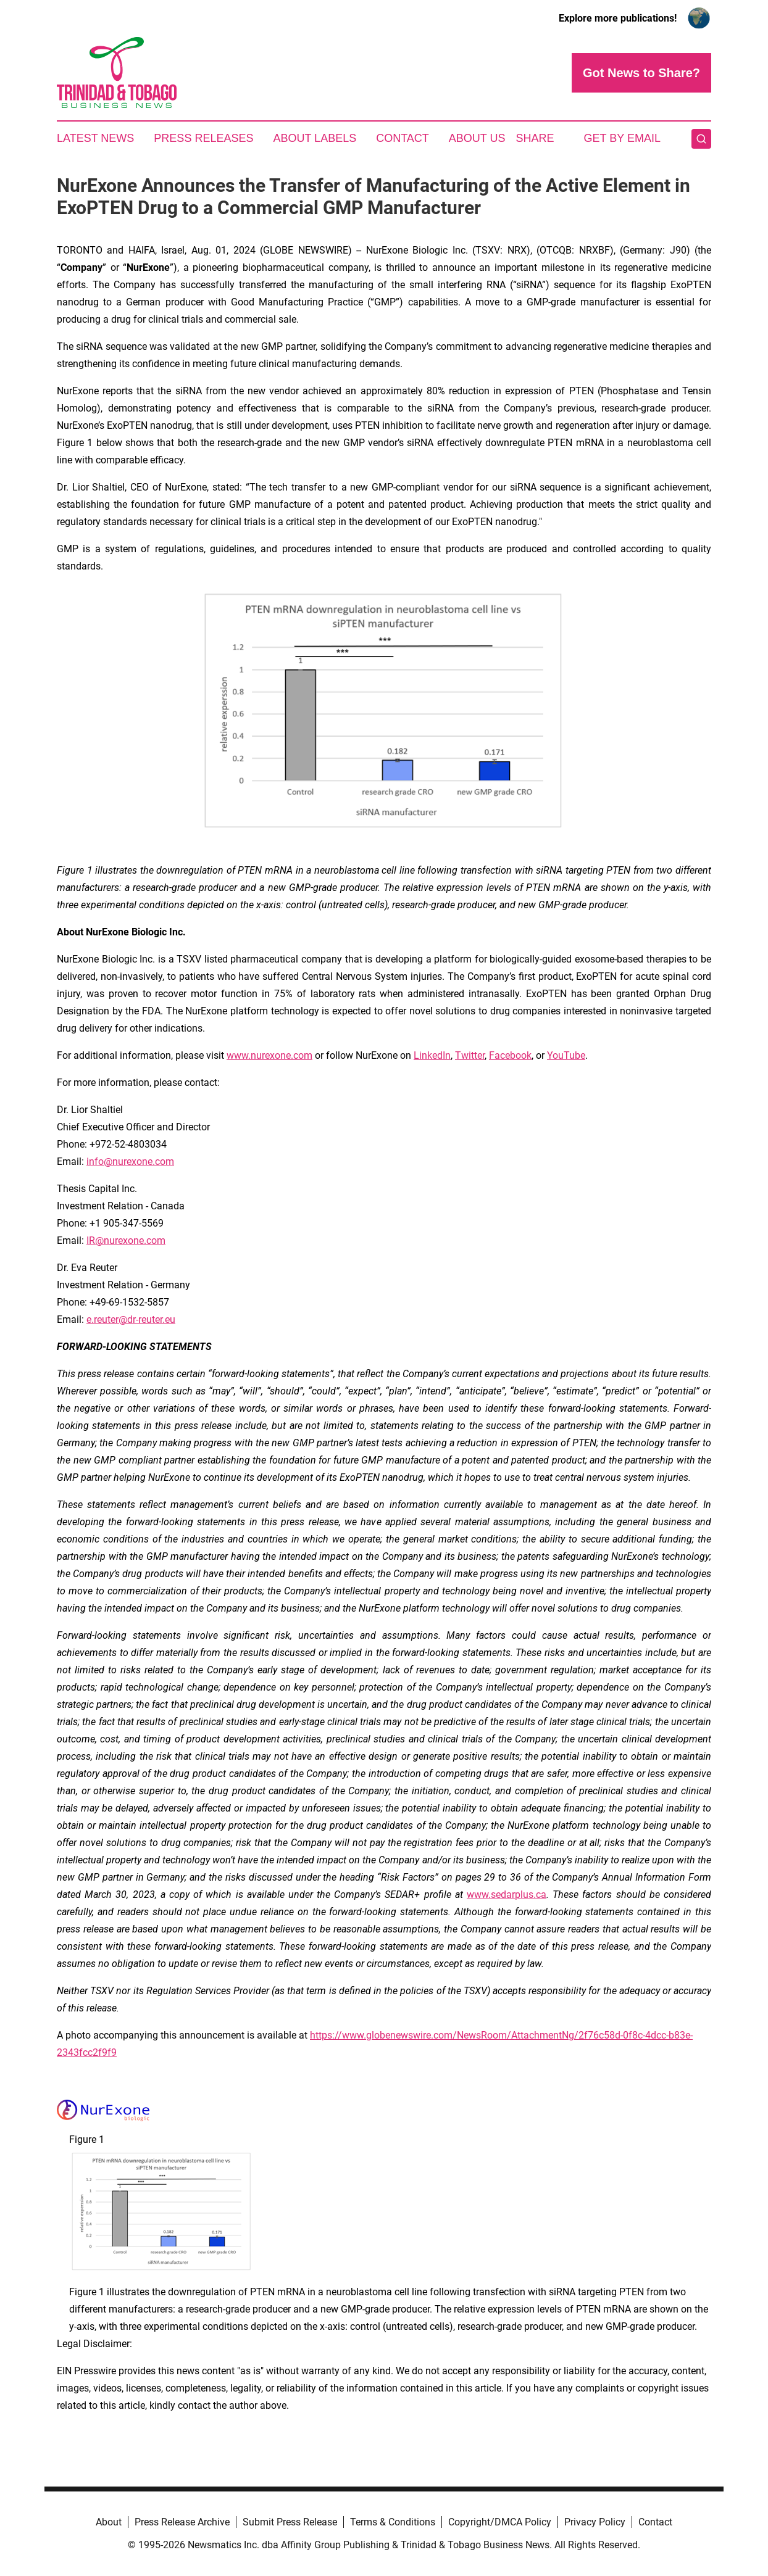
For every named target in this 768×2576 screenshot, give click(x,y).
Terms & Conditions (392, 2522)
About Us (477, 138)
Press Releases (203, 138)
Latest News (95, 138)
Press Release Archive (182, 2522)
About (109, 2522)
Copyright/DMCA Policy (499, 2522)
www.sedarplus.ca (506, 1894)
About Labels (314, 138)
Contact (402, 138)
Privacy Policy (594, 2522)
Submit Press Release (290, 2522)
